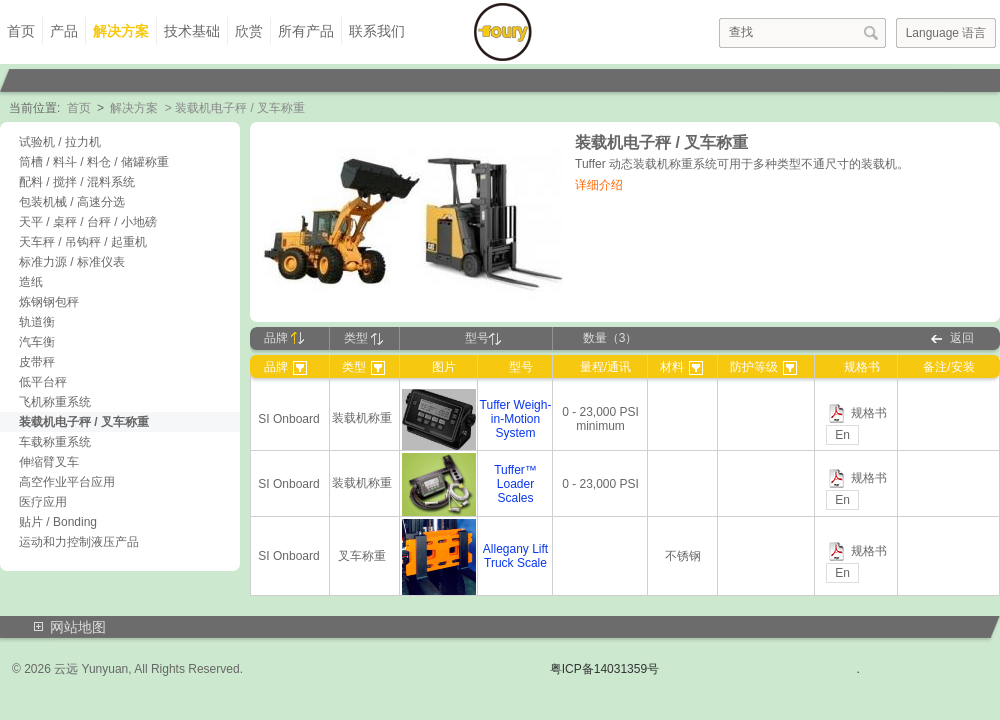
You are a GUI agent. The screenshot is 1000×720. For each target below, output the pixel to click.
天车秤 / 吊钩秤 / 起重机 (83, 242)
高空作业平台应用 (67, 482)
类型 (363, 338)
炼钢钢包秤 (49, 302)
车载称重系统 (55, 442)
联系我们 (377, 31)
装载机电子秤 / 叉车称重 (84, 422)
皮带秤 (37, 362)
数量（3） (610, 338)
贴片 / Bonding (58, 522)
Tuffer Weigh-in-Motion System (516, 419)
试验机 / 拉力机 (60, 142)
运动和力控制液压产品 (79, 542)
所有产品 (306, 31)
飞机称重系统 (55, 402)
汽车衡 (37, 342)
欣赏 (249, 31)
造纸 (31, 282)
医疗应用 (43, 502)
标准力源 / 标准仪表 (72, 262)
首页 (21, 31)
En (842, 435)
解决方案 (121, 31)
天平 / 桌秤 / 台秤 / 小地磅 (88, 222)
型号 (483, 338)
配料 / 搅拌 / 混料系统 (77, 182)
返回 (962, 338)
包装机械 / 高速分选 (72, 202)
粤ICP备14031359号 (604, 669)
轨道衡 (37, 322)
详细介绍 (599, 185)
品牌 (284, 338)
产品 (64, 31)
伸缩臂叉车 (49, 462)
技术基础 (192, 31)
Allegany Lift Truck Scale (515, 556)
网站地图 (78, 627)
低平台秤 (43, 382)
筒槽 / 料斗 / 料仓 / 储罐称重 (94, 162)
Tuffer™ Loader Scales (515, 484)
